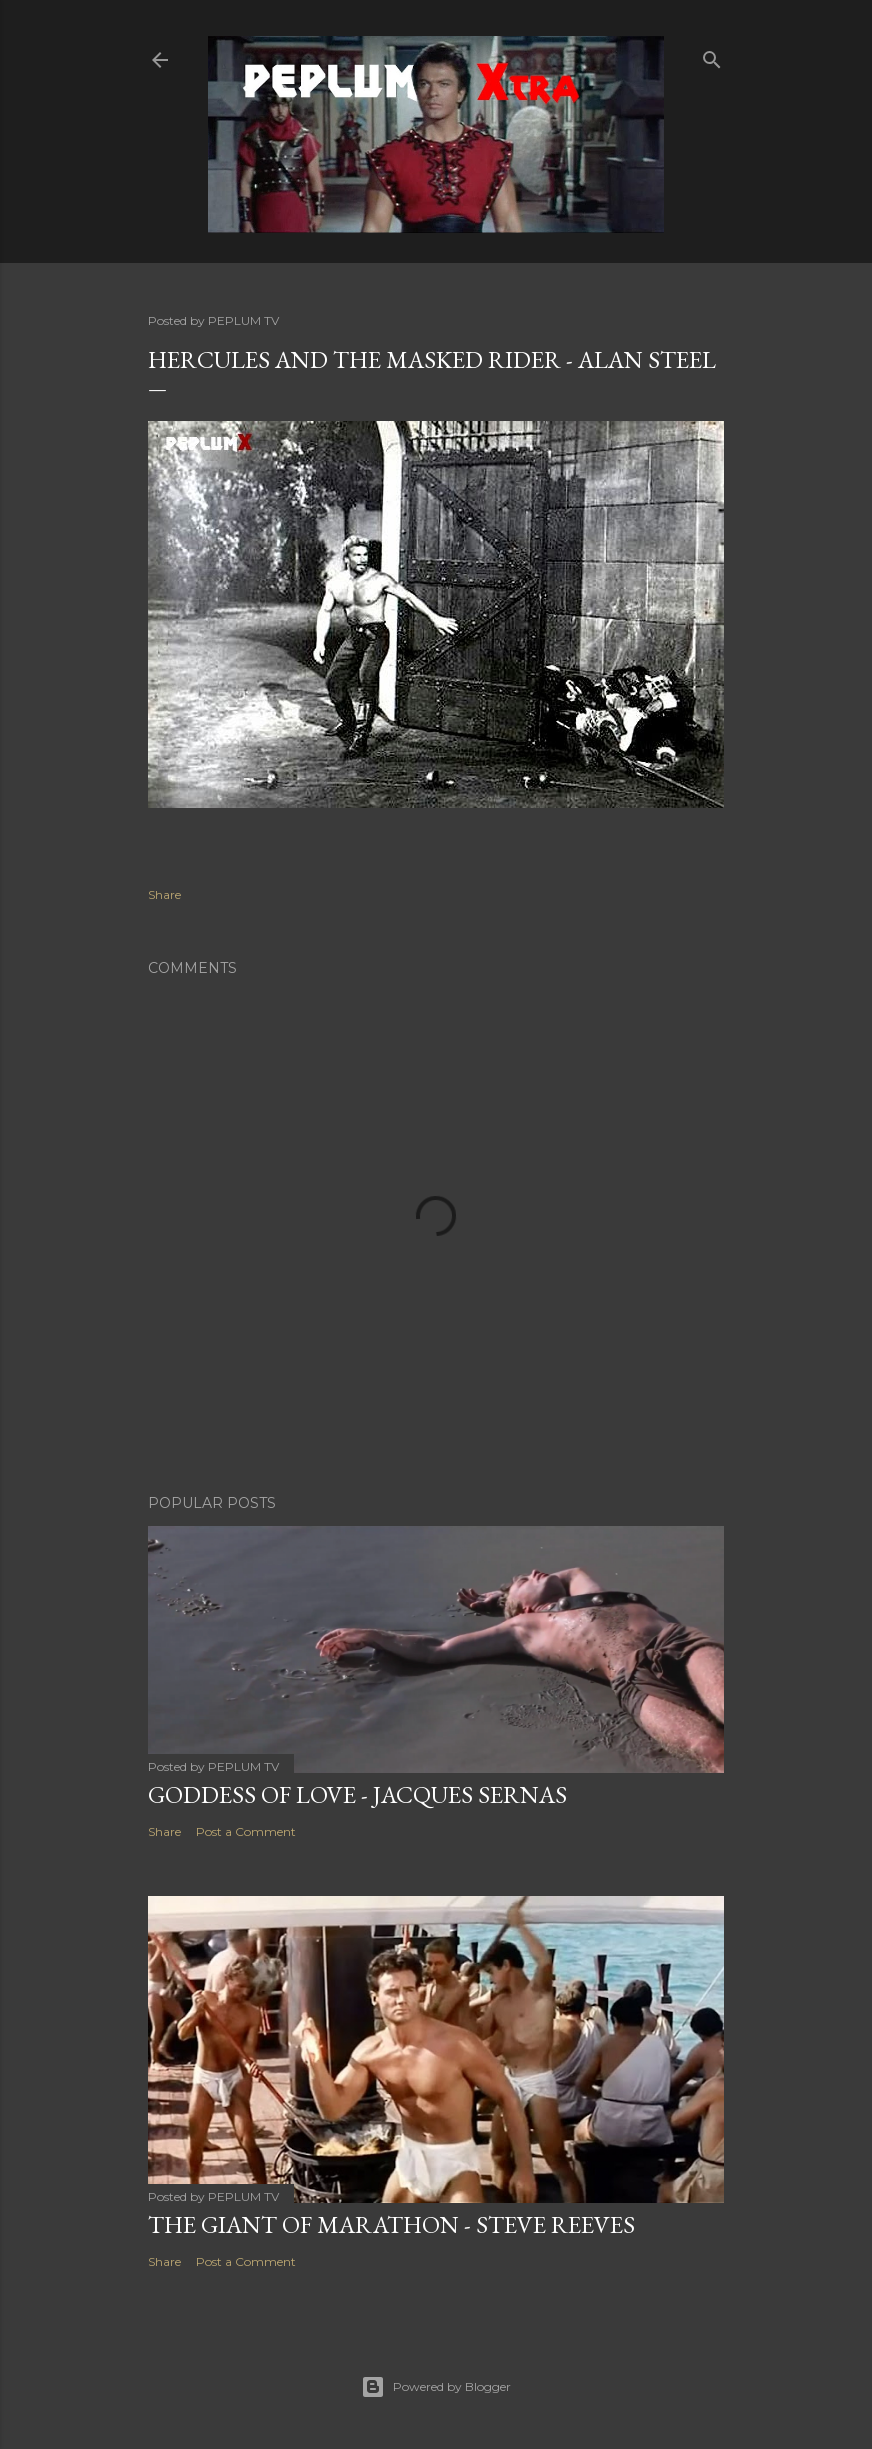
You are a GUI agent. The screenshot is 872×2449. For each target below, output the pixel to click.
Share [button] (164, 894)
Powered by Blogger (436, 2387)
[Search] (712, 55)
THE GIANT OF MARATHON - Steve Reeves (391, 2224)
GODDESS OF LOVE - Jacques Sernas (357, 1794)
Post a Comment (246, 1831)
